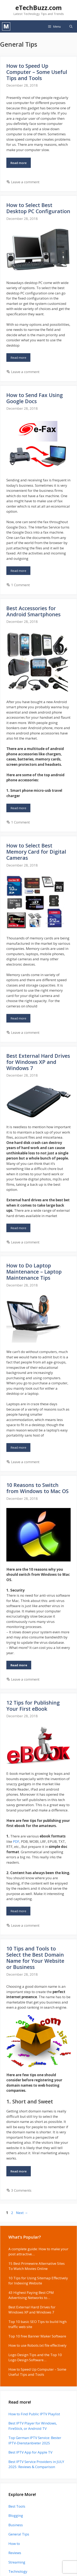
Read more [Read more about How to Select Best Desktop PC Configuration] (18, 357)
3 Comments (21, 2190)
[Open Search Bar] (71, 26)
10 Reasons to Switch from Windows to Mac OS (37, 1487)
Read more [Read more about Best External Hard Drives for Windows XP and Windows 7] (18, 1228)
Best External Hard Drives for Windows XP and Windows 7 (38, 1061)
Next (22, 2212)
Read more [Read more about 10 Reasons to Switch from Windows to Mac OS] (18, 1665)
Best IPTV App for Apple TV (30, 2452)
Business (15, 2525)
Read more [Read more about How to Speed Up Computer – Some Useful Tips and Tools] (18, 163)
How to (14, 2543)
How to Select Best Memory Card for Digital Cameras (36, 851)
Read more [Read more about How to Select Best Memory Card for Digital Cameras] (18, 1018)
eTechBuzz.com (38, 7)
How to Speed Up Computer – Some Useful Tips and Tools (36, 71)
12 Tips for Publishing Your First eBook (33, 1705)
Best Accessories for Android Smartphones (33, 611)
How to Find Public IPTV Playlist (34, 2414)
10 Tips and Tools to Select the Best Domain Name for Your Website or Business (35, 1957)
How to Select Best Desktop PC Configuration (38, 208)
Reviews (14, 2552)
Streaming (16, 2562)
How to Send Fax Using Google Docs (34, 398)
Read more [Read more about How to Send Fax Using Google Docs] (18, 571)
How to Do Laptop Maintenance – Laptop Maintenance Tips (34, 1271)
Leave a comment (25, 182)
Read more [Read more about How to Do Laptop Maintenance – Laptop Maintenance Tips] (18, 1447)
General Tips (18, 2534)
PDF (16, 1841)
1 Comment (20, 585)
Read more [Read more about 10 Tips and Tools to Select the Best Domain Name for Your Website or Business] (18, 2171)
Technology (17, 2571)
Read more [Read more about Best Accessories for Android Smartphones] (18, 808)
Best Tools (16, 2506)
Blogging (15, 2515)
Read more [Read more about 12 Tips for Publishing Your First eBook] (18, 1911)
